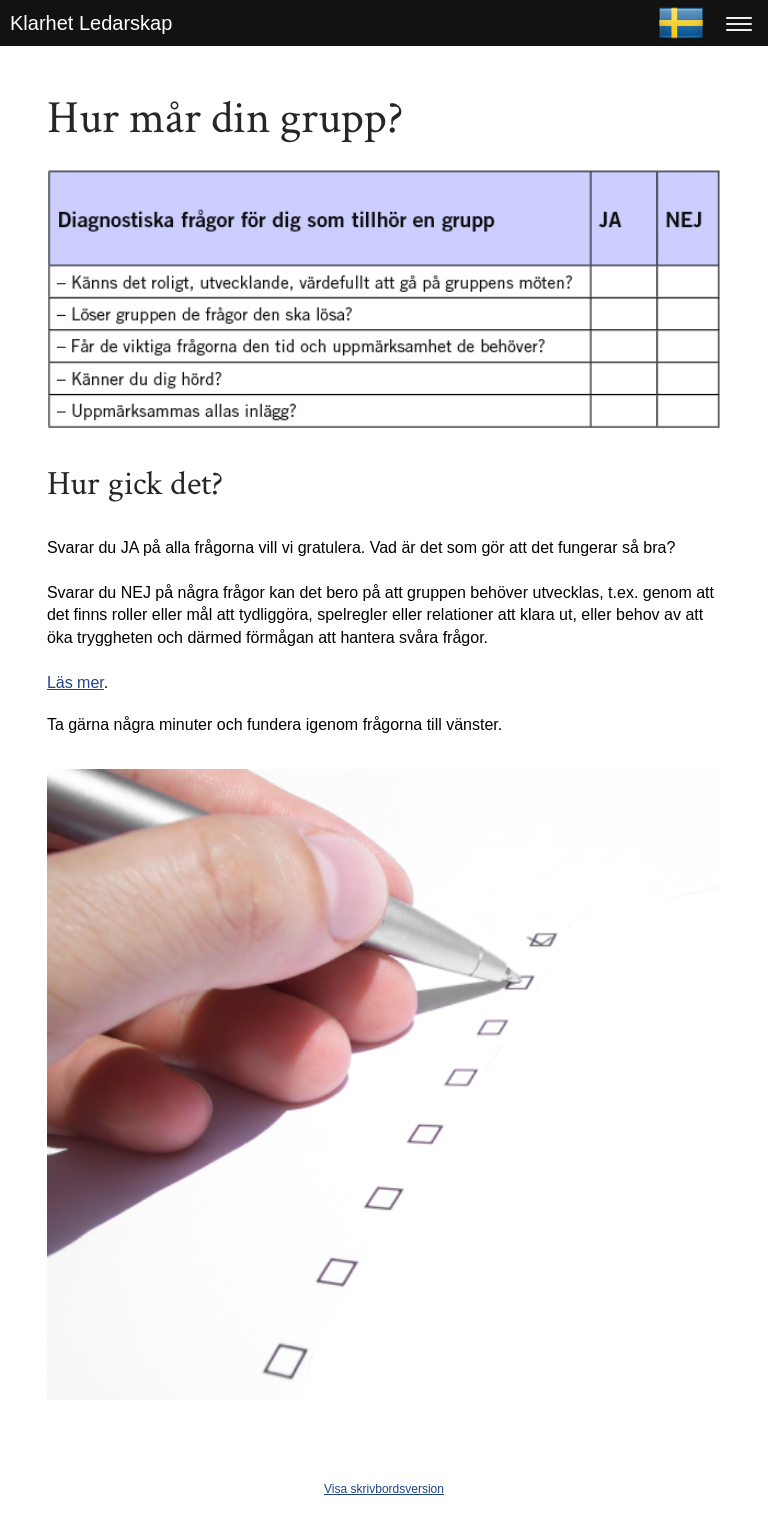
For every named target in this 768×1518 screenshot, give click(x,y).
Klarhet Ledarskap (91, 23)
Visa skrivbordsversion (384, 1489)
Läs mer (75, 682)
